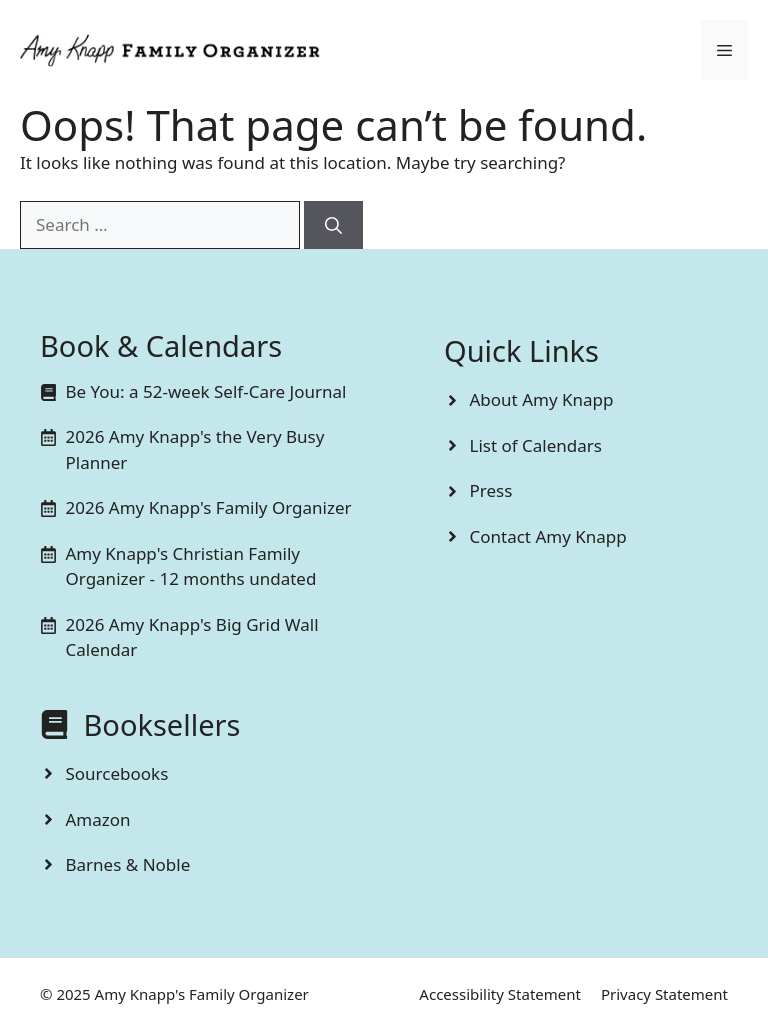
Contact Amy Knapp (548, 536)
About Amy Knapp (542, 399)
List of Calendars (536, 445)
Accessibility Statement (500, 994)
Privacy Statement (664, 994)
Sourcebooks (117, 773)
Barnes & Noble (128, 864)
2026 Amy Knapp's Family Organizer (209, 507)
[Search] (333, 225)
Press (491, 490)
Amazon (98, 819)
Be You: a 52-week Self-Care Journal (206, 391)
